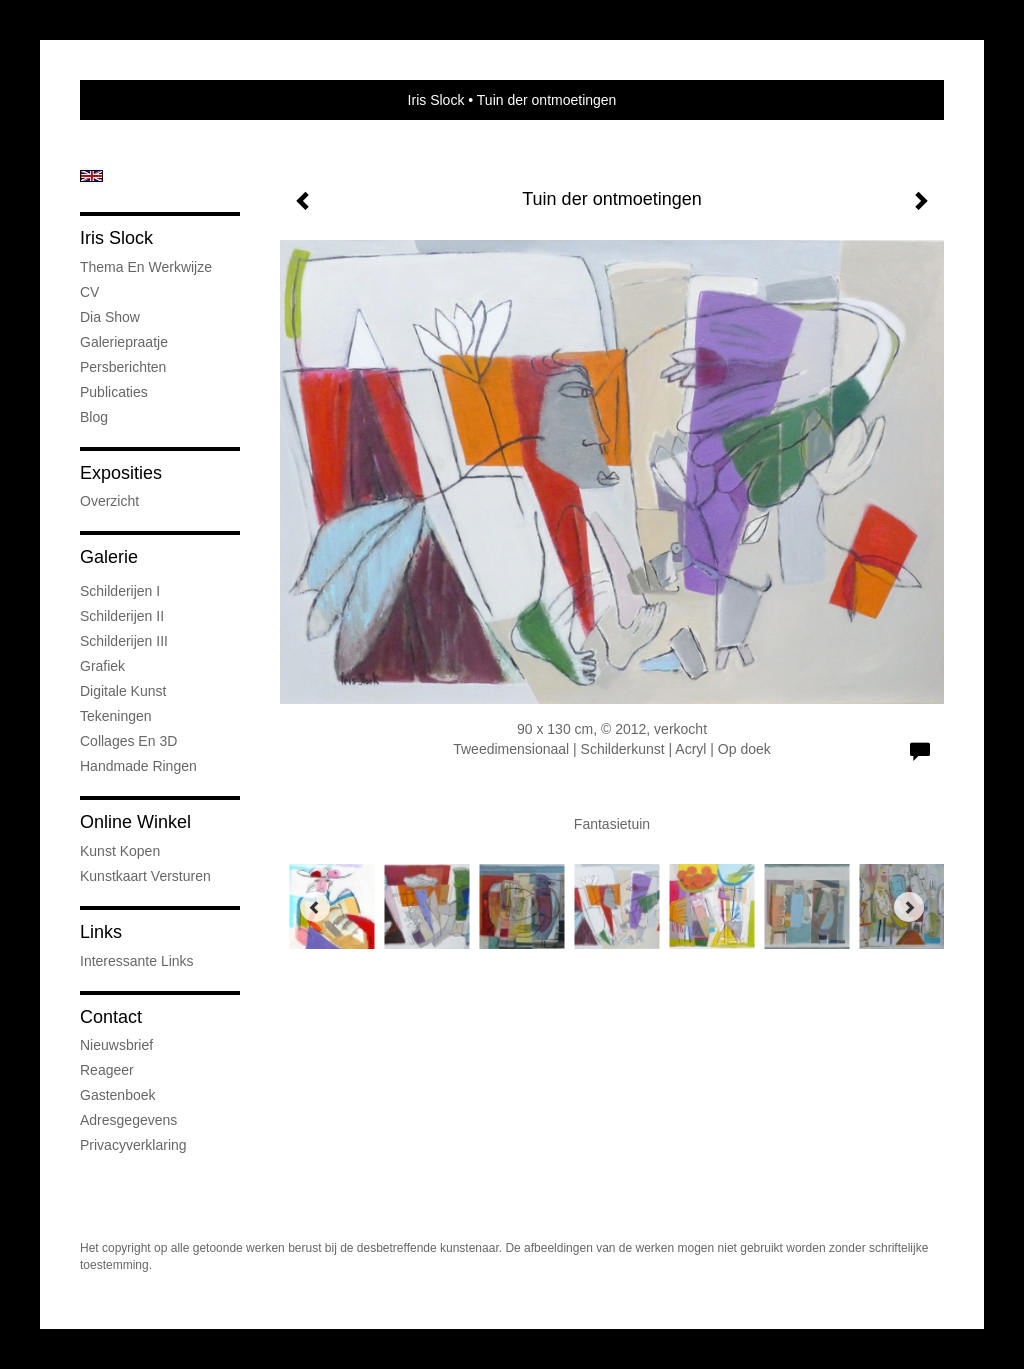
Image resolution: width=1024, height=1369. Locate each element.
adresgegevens (128, 1120)
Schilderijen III (124, 641)
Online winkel (135, 822)
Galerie (109, 557)
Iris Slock (436, 100)
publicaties (114, 392)
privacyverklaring (133, 1145)
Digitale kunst (123, 691)
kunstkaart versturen (145, 876)
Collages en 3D (128, 741)
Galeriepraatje (124, 342)
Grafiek (102, 666)
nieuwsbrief (116, 1045)
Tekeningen (116, 716)
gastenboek (118, 1095)
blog (94, 417)
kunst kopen (120, 851)
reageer (107, 1070)
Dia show (110, 317)
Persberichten (123, 367)
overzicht (109, 501)
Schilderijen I (120, 591)
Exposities (121, 473)
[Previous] (315, 907)
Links (101, 932)
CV (89, 292)
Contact (111, 1017)
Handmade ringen (138, 766)
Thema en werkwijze (146, 267)
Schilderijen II (122, 616)
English (91, 176)
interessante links (137, 961)
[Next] (909, 907)
